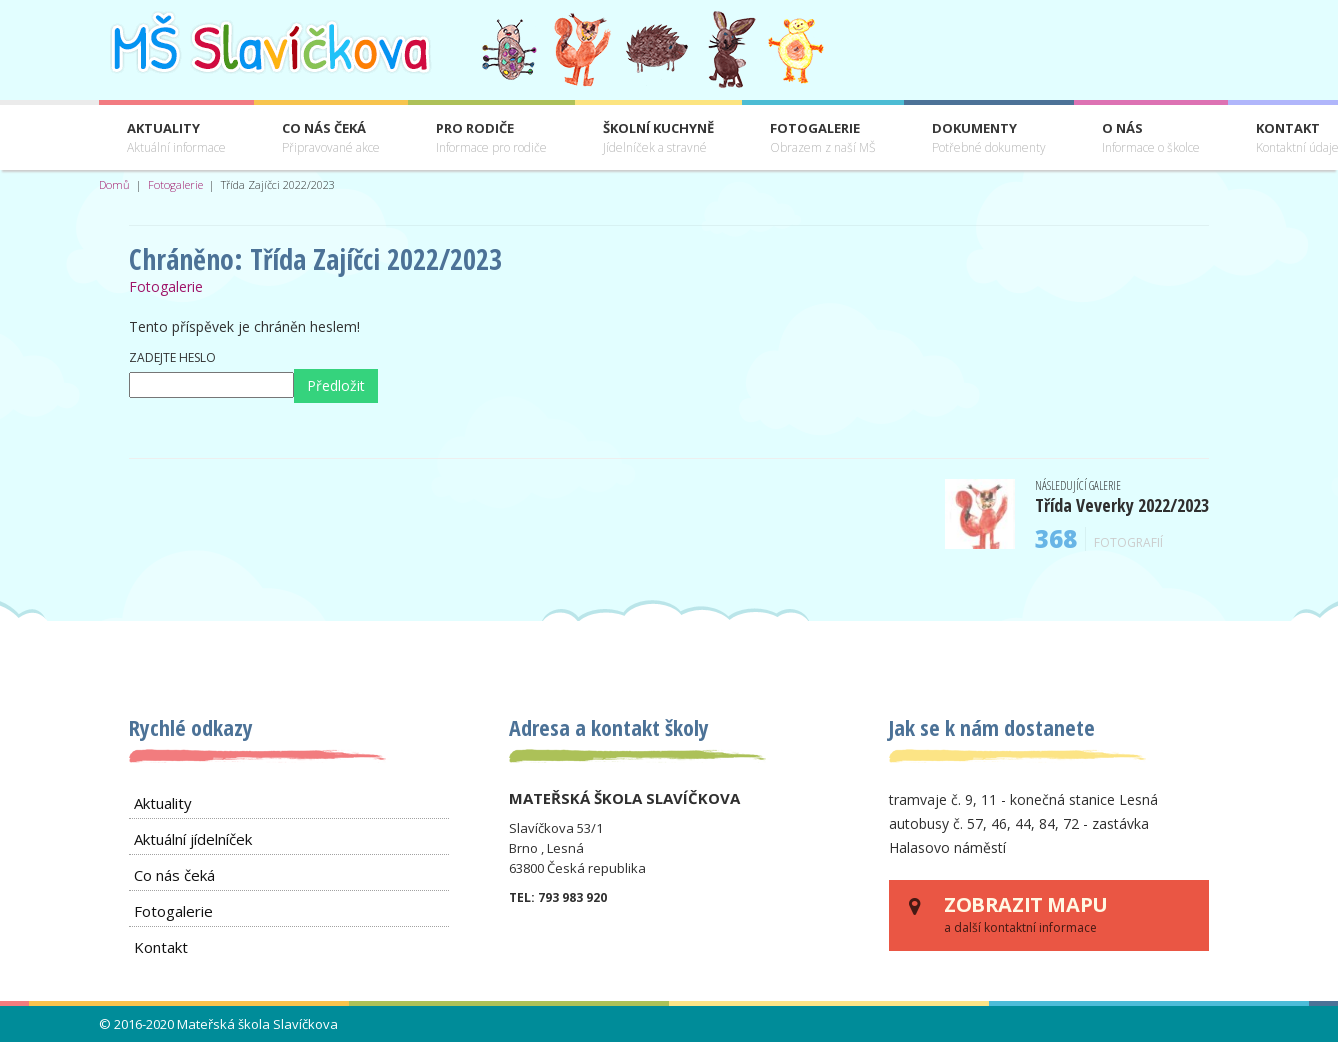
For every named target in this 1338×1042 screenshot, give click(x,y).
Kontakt (161, 947)
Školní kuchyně (658, 138)
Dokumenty (989, 138)
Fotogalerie (823, 138)
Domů (114, 184)
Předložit (336, 385)
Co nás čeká (331, 138)
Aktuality (176, 138)
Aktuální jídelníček (193, 839)
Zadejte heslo (172, 358)
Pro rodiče (491, 138)
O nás (1151, 138)
